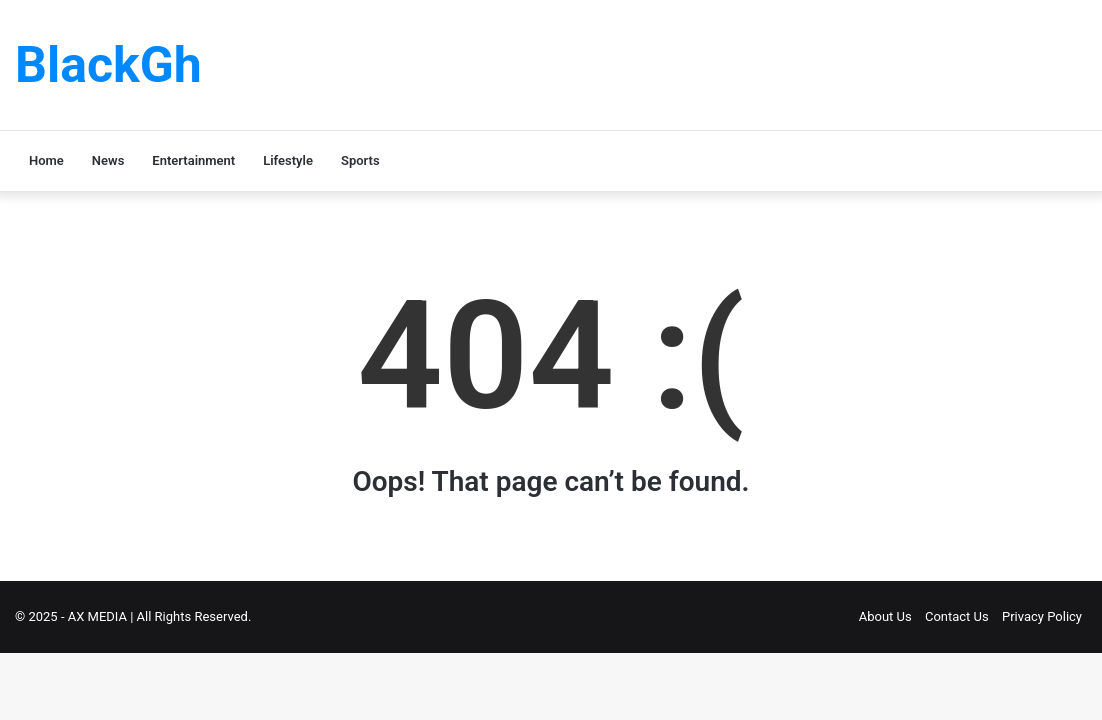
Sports (360, 160)
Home (46, 160)
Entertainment (193, 160)
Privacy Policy (1042, 616)
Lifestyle (288, 160)
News (108, 160)
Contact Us (957, 616)
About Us (885, 616)
